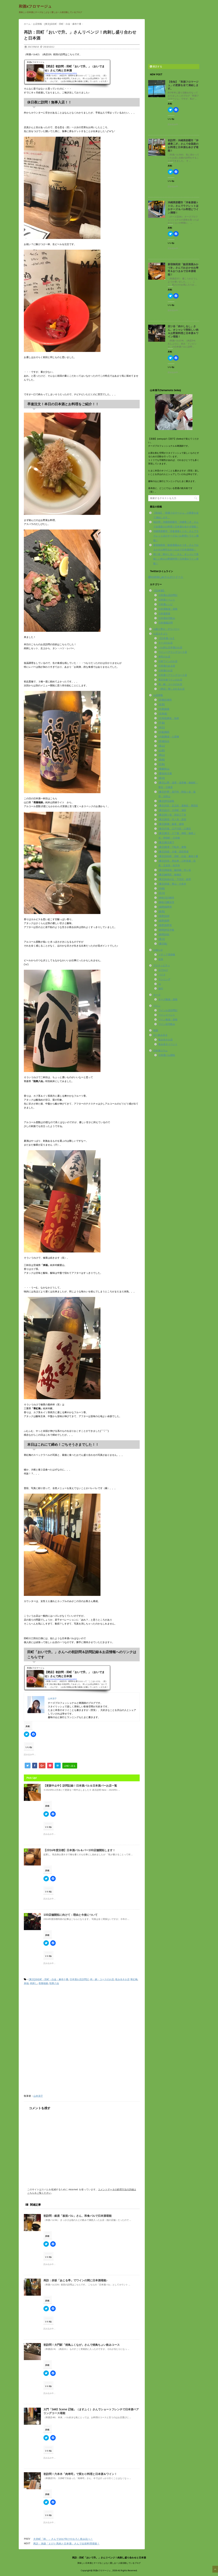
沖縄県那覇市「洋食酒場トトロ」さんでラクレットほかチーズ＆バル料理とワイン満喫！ (183, 207)
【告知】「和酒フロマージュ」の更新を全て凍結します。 (183, 85)
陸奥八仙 (54, 1983)
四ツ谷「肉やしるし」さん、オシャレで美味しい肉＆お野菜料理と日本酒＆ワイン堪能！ (183, 331)
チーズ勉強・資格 (167, 999)
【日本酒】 (159, 590)
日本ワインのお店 (167, 661)
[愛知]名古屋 (165, 773)
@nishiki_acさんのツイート (165, 577)
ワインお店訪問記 (167, 1010)
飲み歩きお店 (122, 1979)
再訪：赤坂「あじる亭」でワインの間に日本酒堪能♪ (75, 2280)
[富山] (161, 745)
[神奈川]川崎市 (166, 897)
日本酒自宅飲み (166, 618)
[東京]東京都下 (166, 842)
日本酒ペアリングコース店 (172, 675)
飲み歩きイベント (167, 1044)
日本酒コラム (160, 1050)
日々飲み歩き (160, 1035)
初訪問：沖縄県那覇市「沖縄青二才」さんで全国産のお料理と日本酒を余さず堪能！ (183, 145)
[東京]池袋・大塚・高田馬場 (173, 851)
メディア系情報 (166, 954)
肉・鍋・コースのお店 (102, 1979)
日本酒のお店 (165, 670)
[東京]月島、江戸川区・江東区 (174, 828)
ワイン (156, 1005)
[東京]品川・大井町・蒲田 (172, 810)
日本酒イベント (166, 599)
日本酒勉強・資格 (167, 608)
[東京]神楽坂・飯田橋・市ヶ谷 (174, 870)
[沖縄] (161, 888)
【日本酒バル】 (166, 638)
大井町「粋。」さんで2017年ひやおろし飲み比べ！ (63, 2539)
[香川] (161, 939)
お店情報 (158, 695)
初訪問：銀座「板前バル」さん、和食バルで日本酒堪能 (77, 2215)
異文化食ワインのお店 (170, 679)
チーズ (156, 994)
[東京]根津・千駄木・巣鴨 (172, 847)
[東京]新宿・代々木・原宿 (172, 819)
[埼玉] (161, 727)
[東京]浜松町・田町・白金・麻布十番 (48, 1979)
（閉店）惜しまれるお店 (171, 688)
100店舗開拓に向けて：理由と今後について (70, 1914)
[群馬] (161, 911)
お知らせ (158, 949)
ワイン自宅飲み (166, 1024)
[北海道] (162, 713)
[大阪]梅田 (163, 732)
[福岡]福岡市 (165, 906)
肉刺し (33, 1983)
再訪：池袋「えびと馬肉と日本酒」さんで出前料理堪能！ (66, 2543)
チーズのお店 (165, 642)
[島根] (161, 759)
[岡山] (161, 755)
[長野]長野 (163, 920)
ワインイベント (166, 1014)
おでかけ (163, 970)
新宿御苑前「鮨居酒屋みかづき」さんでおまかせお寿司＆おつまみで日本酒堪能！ (183, 269)
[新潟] (161, 778)
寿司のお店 (164, 656)
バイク (162, 974)
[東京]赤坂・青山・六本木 (172, 883)
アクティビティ (161, 965)
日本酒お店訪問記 (79, 1979)
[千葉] (161, 722)
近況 (160, 959)
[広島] (161, 764)
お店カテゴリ (160, 633)
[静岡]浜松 (163, 934)
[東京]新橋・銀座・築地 (171, 824)
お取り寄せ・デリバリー (166, 629)
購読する (156, 66)
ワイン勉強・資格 (167, 1019)
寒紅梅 (133, 1979)
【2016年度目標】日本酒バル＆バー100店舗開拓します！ (79, 1850)
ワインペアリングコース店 (172, 652)
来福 (26, 1983)
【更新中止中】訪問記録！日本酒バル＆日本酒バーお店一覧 (80, 1785)
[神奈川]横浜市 (166, 902)
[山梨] (161, 750)
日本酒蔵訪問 (165, 622)
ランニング (164, 979)
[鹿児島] (162, 943)
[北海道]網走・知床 (168, 718)
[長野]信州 (163, 916)
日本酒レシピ (165, 604)
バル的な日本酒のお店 (170, 647)
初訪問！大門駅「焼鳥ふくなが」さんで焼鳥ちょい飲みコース (81, 2344)
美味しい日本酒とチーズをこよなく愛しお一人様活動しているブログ (109, 2563)
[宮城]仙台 (163, 741)
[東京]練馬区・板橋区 (169, 874)
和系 (155, 1030)
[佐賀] (161, 704)
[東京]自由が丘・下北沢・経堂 (174, 879)
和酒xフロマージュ (35, 6)
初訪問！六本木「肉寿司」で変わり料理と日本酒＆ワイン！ (80, 2474)
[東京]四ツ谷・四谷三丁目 (172, 814)
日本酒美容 (164, 613)
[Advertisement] (52, 2016)
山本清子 (38, 2095)
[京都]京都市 (165, 699)
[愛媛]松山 (163, 768)
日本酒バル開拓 (166, 1055)
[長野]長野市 (165, 925)
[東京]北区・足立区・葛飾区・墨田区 (178, 805)
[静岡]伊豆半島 (166, 929)
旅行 (160, 988)
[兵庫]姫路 (163, 709)
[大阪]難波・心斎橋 (168, 736)
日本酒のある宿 (166, 665)
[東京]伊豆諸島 (166, 801)
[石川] (161, 893)
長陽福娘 (43, 1983)
